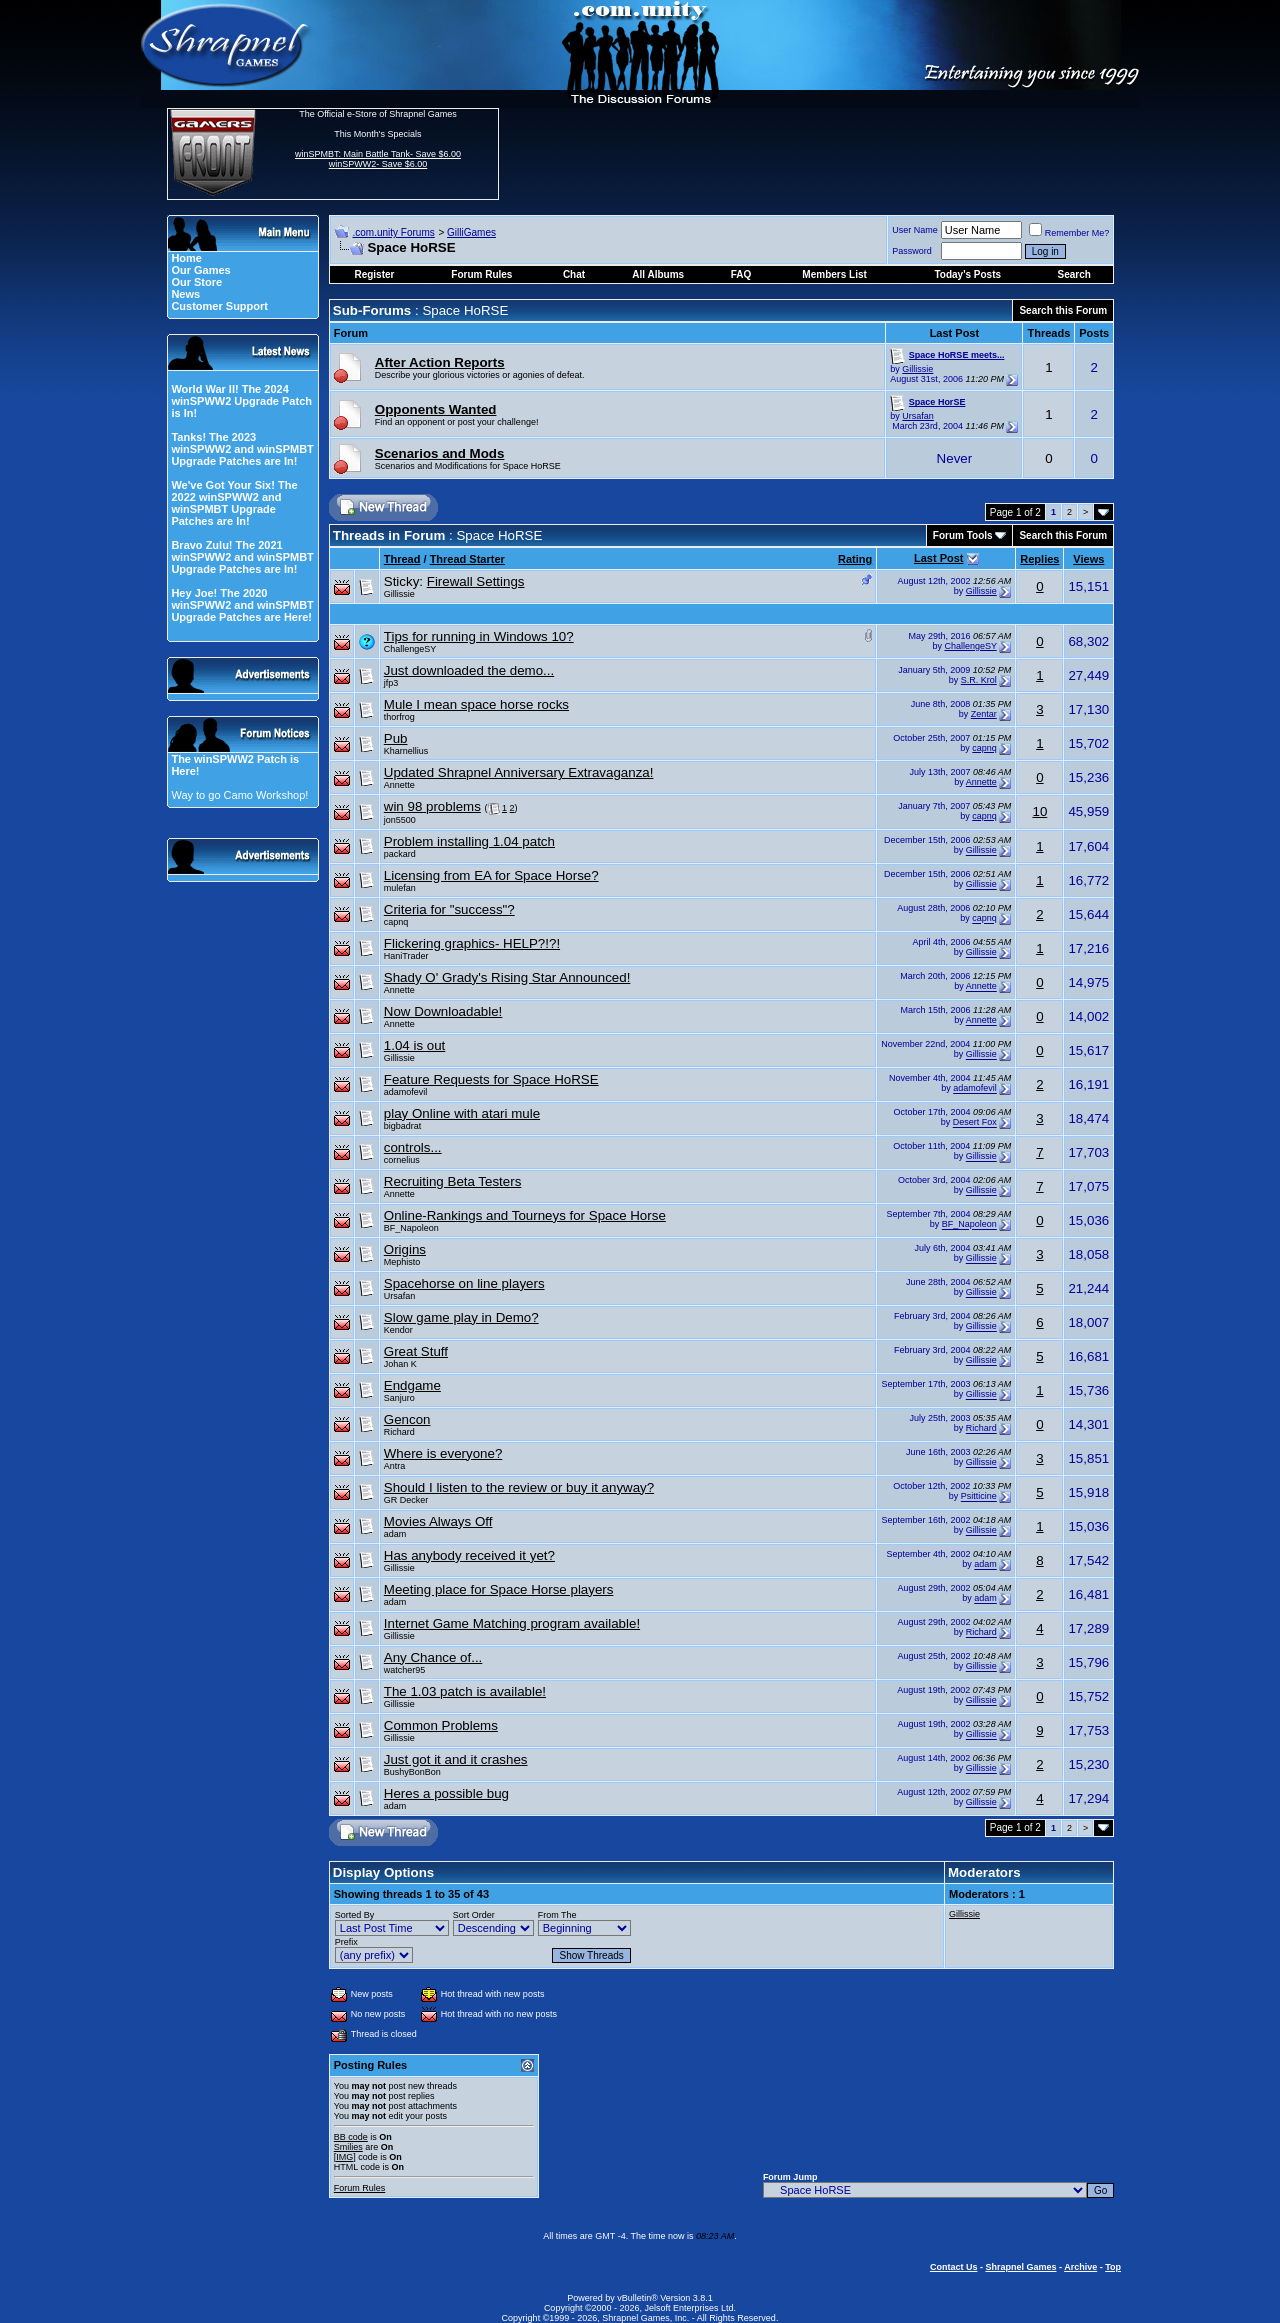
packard (400, 854)
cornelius (402, 1160)
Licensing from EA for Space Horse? (491, 875)
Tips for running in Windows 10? (479, 636)
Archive (1080, 2267)
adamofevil (406, 1092)
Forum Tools (963, 535)
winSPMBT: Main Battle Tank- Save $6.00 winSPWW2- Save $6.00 (378, 159)
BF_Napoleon (411, 1228)
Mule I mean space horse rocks (476, 704)
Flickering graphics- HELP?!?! (472, 943)
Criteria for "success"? (449, 909)
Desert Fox (975, 1123)
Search (1074, 274)
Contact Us (954, 2267)
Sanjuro (399, 1398)
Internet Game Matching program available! (512, 1623)
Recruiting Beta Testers (453, 1181)
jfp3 (391, 683)
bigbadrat (403, 1126)
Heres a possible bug (446, 1793)
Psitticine (979, 1497)
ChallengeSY (410, 649)
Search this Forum (1063, 310)
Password (912, 251)
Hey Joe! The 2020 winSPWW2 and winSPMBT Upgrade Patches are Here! (242, 605)
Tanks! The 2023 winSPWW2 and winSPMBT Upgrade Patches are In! (242, 449)
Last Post (939, 558)
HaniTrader (406, 956)
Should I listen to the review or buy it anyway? (519, 1487)
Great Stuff (416, 1351)
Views (1088, 559)
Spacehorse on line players (464, 1283)
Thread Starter (467, 559)
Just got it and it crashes (456, 1759)
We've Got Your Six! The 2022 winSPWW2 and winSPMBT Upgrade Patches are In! (234, 503)
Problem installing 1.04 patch (469, 841)
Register (374, 274)
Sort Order (474, 1915)
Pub (396, 738)
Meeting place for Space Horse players (499, 1589)
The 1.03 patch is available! (465, 1691)
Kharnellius (406, 751)
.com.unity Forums (393, 232)
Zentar (984, 714)
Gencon (407, 1419)
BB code (351, 2137)
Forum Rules (360, 2188)
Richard (399, 1432)
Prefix (346, 1942)
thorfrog (399, 717)
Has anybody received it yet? (469, 1555)
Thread (402, 559)
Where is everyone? (443, 1453)
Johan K (400, 1364)
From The (557, 1915)
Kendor (398, 1330)
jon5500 (400, 820)
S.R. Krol (979, 680)
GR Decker (406, 1500)
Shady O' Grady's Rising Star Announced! (507, 977)
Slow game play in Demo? (461, 1317)
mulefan (400, 888)
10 (1039, 811)
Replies (1039, 559)
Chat (574, 274)
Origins (405, 1249)
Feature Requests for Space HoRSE (491, 1079)
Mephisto (402, 1262)
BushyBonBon (412, 1772)
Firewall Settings (476, 581)
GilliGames (471, 232)
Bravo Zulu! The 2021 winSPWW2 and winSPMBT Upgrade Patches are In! (242, 557)
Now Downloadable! (443, 1011)
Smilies (348, 2147)
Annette (399, 785)
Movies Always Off (438, 1521)
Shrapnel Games (1020, 2267)
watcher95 (405, 1670)
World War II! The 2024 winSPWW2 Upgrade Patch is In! (241, 401)
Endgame (412, 1385)
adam (395, 1534)
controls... (413, 1147)
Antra (395, 1466)
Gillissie (917, 369)
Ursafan (918, 416)
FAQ (741, 274)
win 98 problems (432, 806)
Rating (855, 559)
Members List (834, 274)
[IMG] (345, 2157)
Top (1113, 2267)
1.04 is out (415, 1045)
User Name (915, 230)
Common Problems (441, 1725)
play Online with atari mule (462, 1113)
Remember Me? (1069, 233)
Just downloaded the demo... (469, 670)
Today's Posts (967, 274)
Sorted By (355, 1915)
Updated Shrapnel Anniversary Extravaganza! (519, 772)
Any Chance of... (433, 1657)
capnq (984, 748)
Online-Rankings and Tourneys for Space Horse (525, 1215)
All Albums (658, 274)
